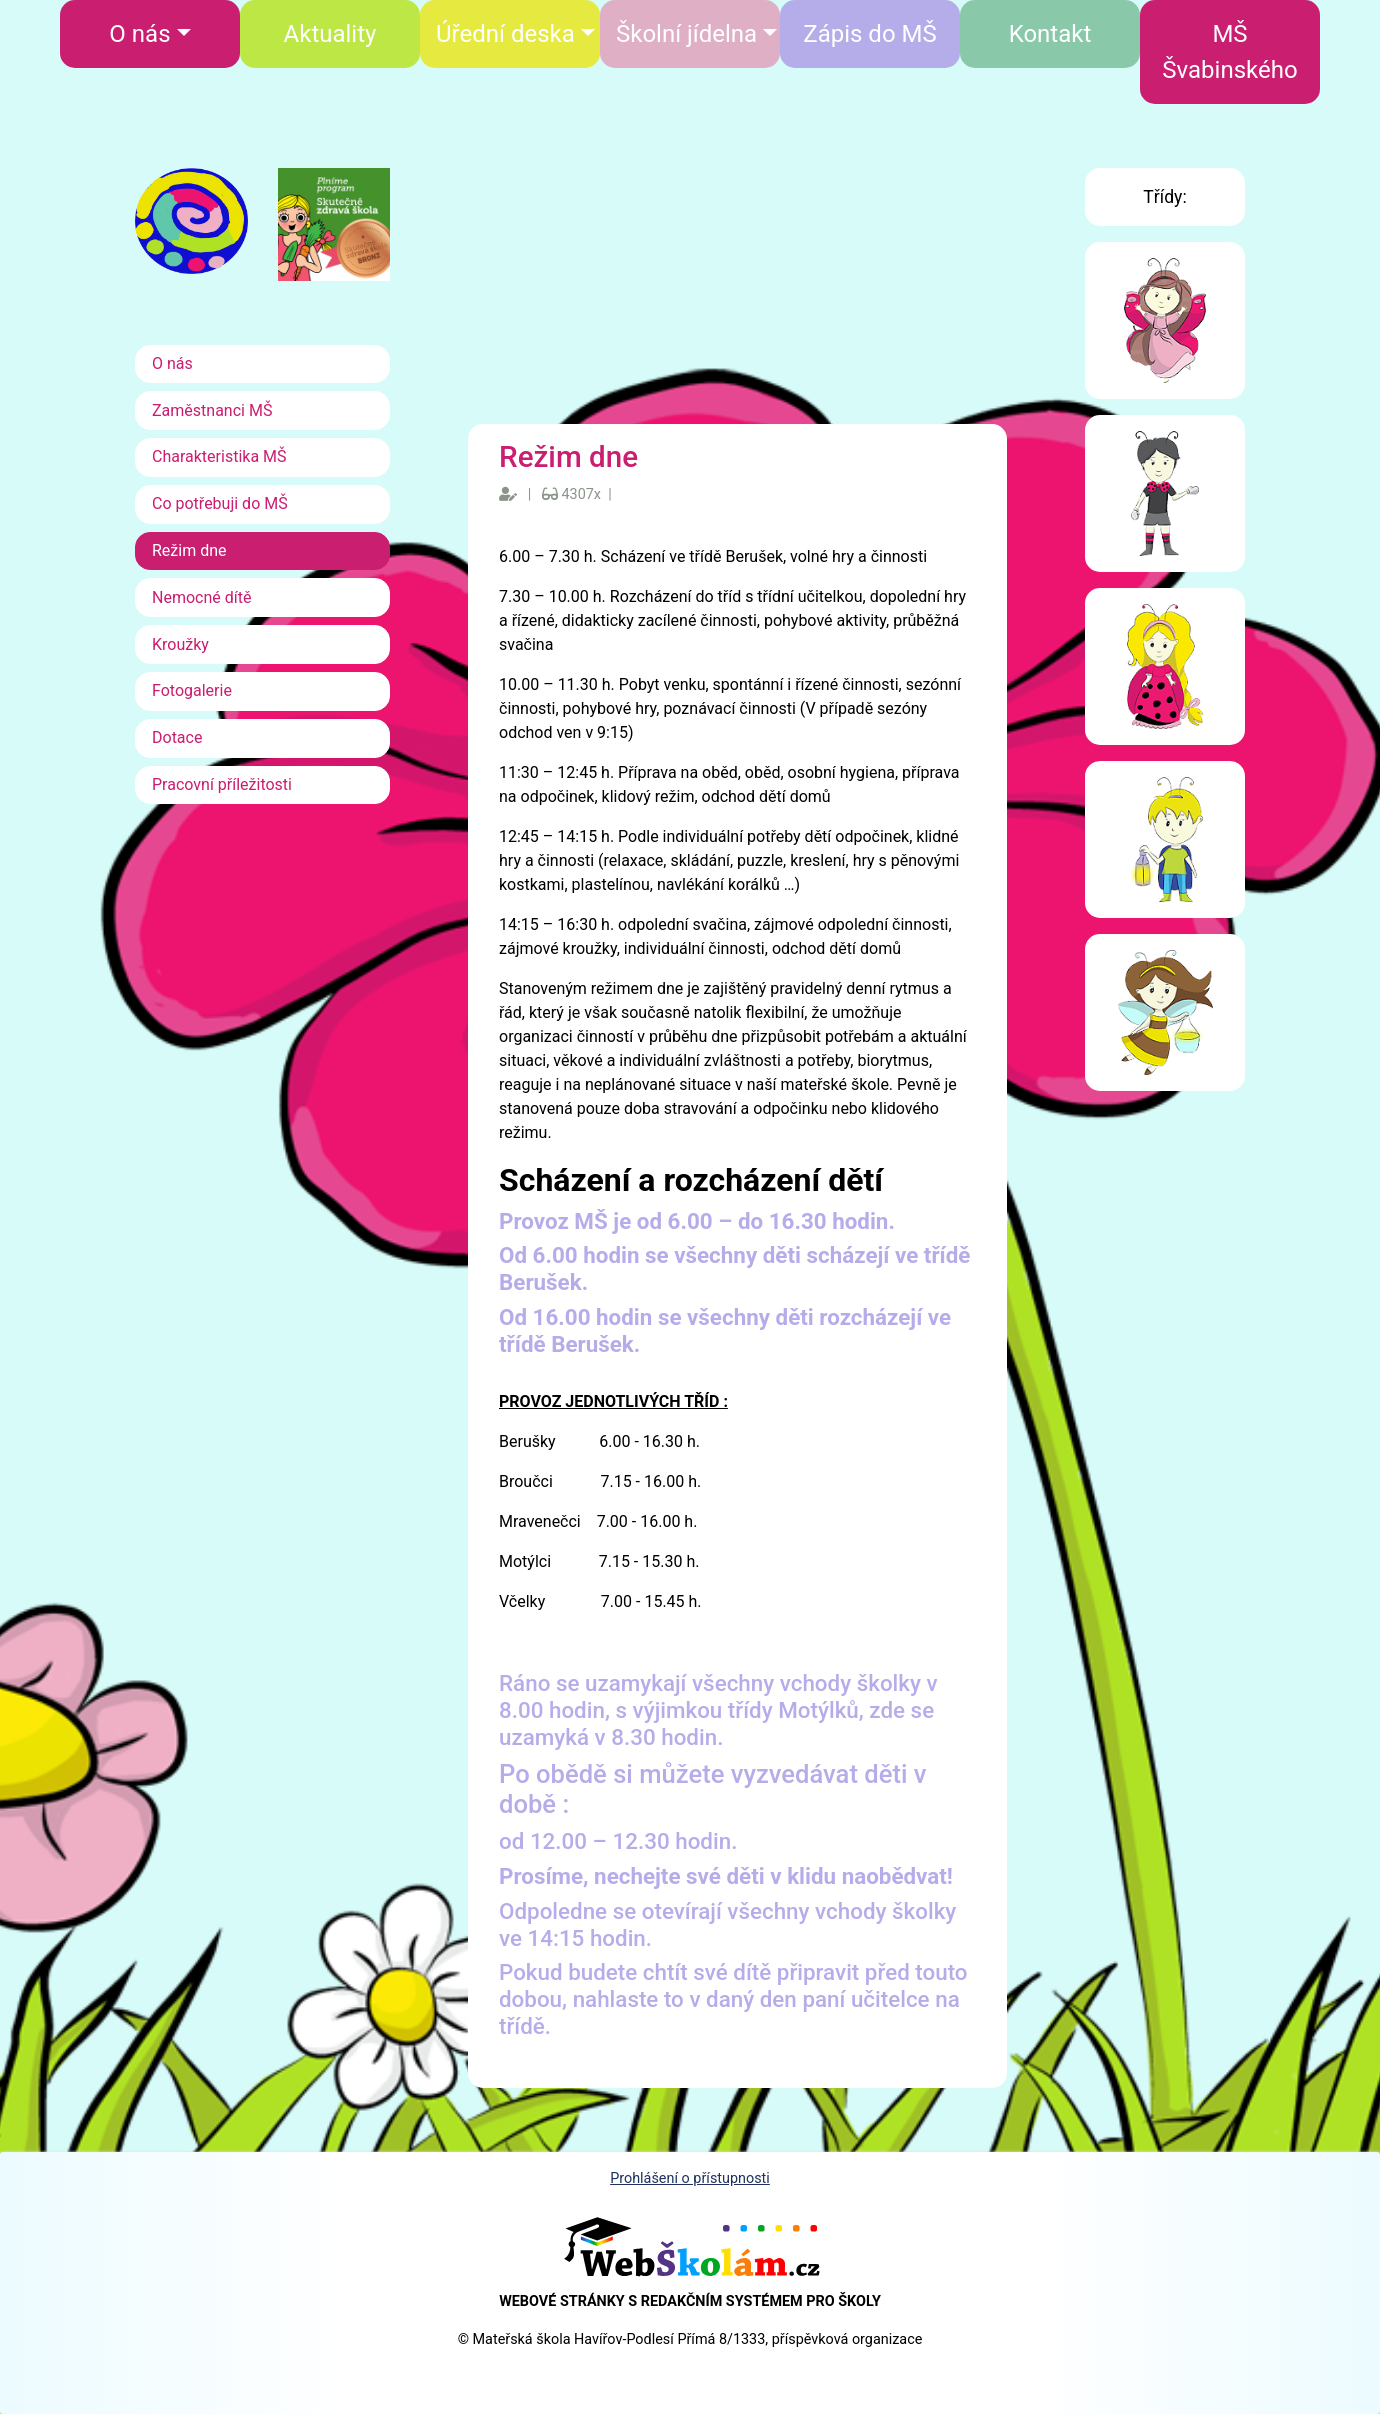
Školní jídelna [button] (686, 34)
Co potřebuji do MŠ (220, 503)
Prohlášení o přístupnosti (690, 2178)
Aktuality (330, 34)
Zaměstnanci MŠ (212, 410)
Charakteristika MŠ (219, 456)
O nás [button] (139, 34)
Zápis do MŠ (869, 34)
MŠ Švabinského (1229, 52)
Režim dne (189, 550)
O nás (172, 363)
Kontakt (1050, 34)
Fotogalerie (192, 690)
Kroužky (180, 644)
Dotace (177, 737)
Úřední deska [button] (505, 34)
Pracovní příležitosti (222, 784)
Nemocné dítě (201, 597)
